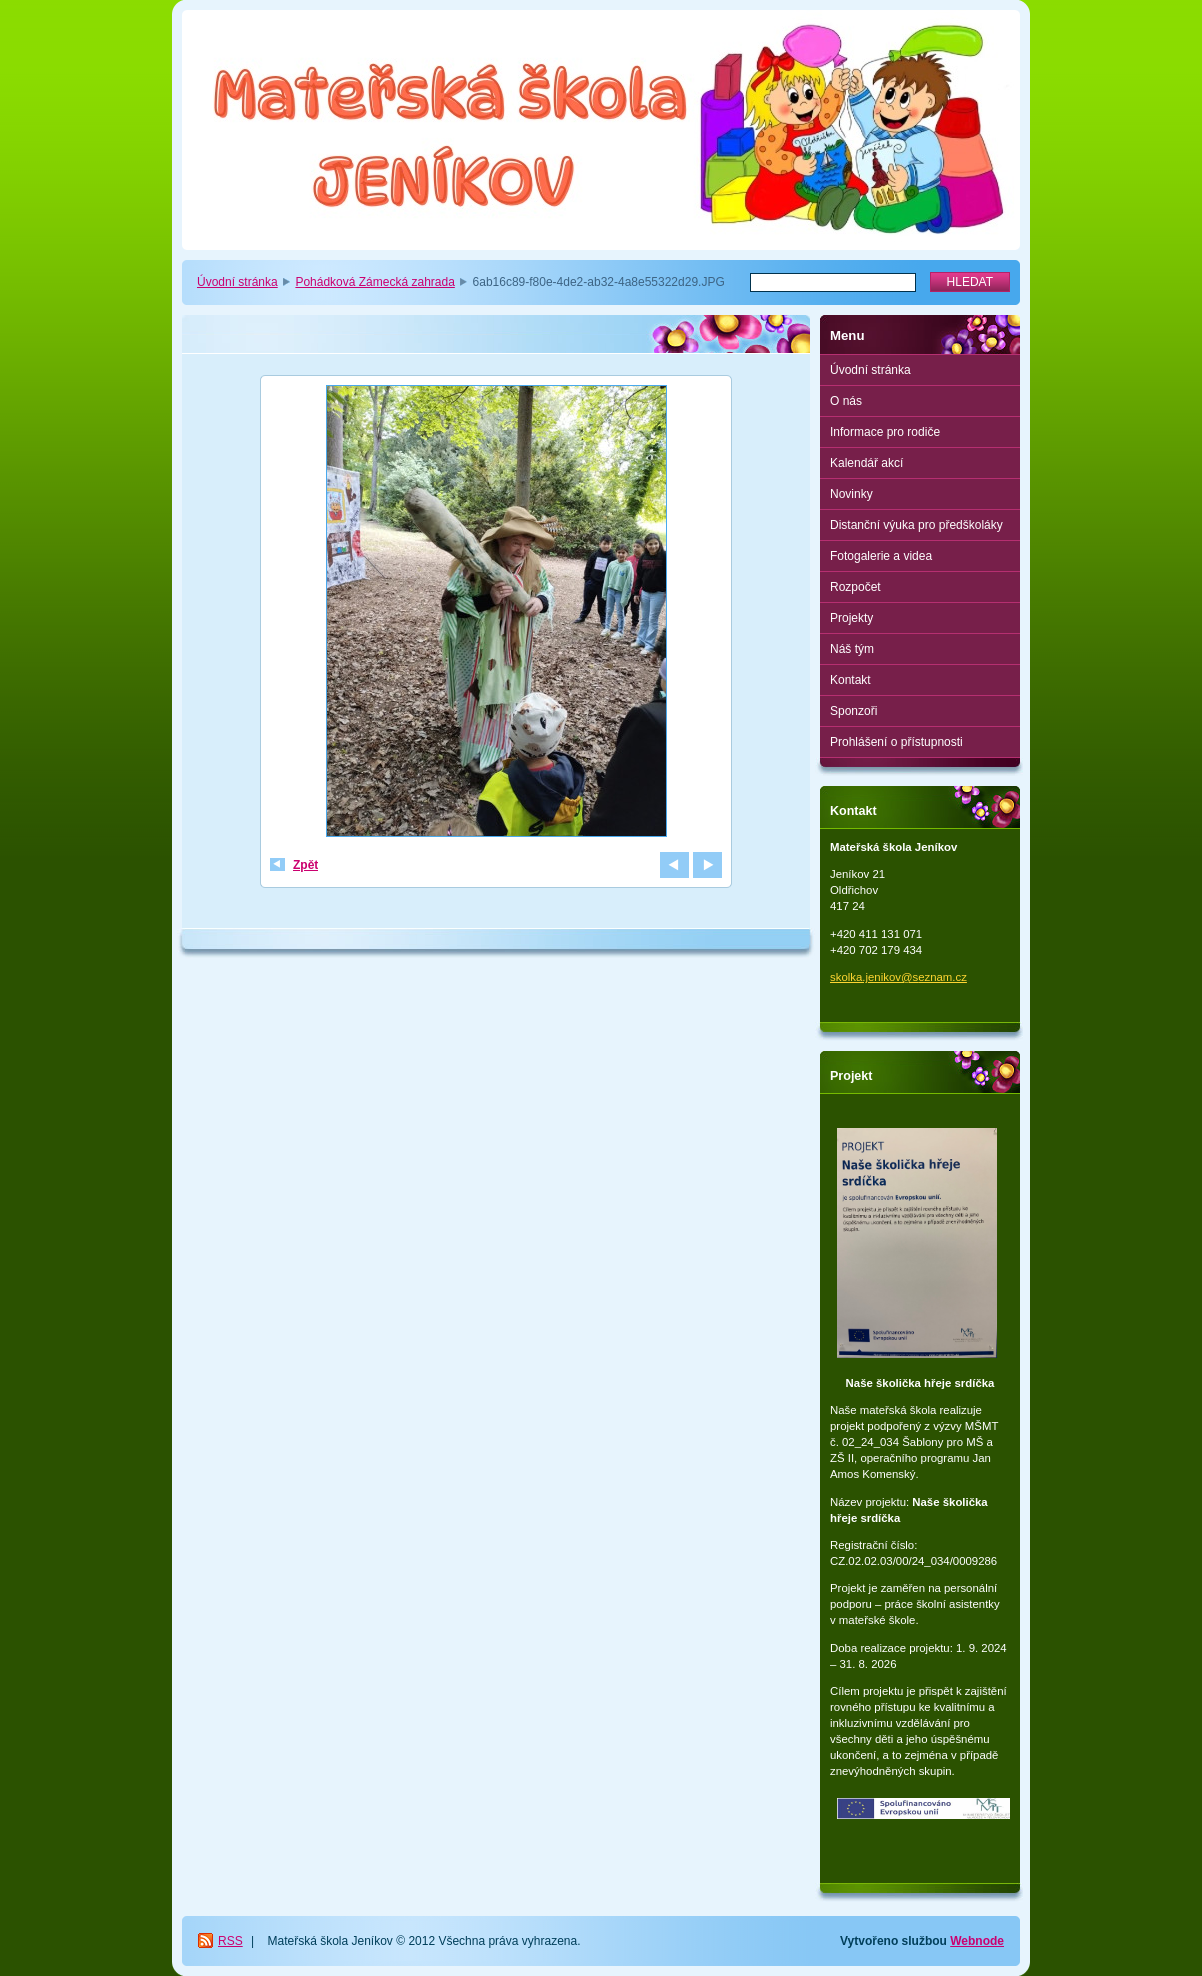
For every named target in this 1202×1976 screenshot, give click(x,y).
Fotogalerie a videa (881, 556)
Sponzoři (853, 711)
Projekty (851, 618)
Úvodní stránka (237, 282)
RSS (230, 1941)
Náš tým (852, 649)
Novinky (851, 494)
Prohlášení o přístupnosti (896, 742)
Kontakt (850, 680)
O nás (846, 401)
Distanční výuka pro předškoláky (916, 525)
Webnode (977, 1941)
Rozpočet (855, 587)
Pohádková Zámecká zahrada (374, 282)
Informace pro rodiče (885, 432)
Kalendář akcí (866, 463)
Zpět (305, 865)
